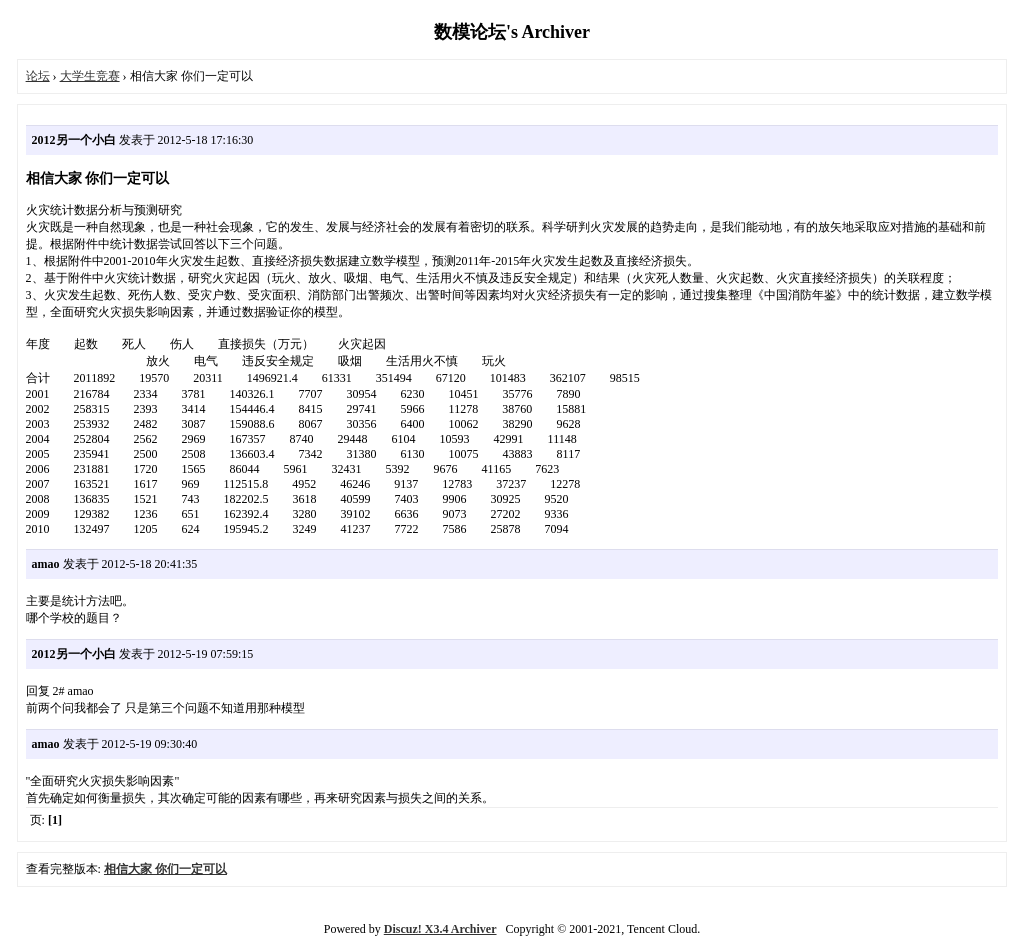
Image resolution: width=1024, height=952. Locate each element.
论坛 (38, 76)
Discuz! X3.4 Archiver (440, 929)
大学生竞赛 (90, 76)
